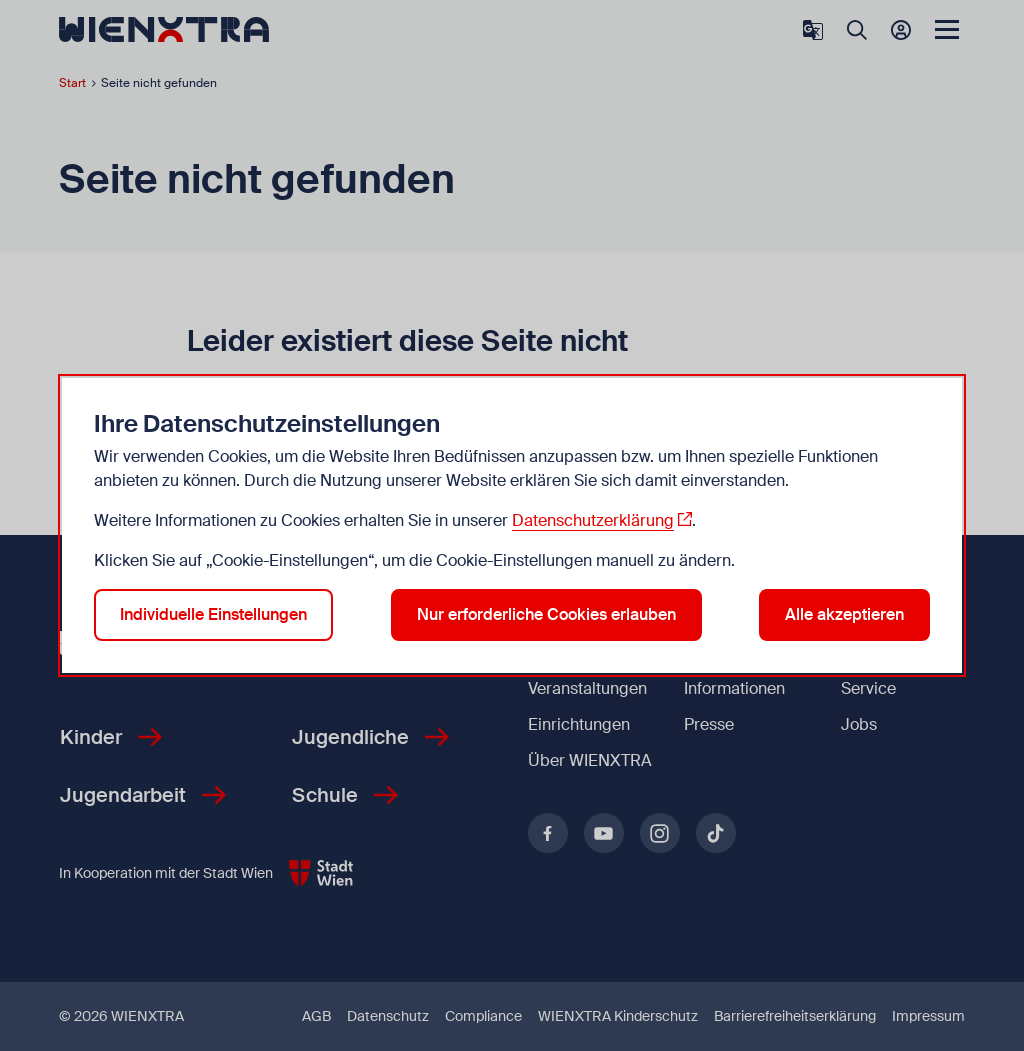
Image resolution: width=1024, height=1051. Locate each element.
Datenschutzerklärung (593, 520)
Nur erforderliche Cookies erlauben (546, 614)
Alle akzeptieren (844, 614)
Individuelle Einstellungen (213, 614)
